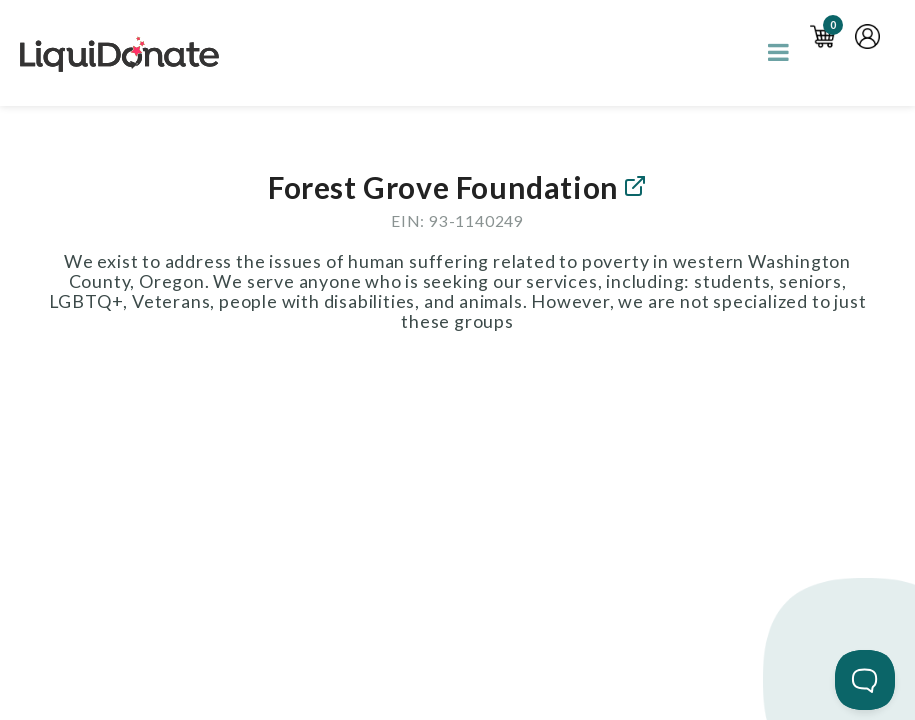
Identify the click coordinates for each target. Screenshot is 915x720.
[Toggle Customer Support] (865, 680)
